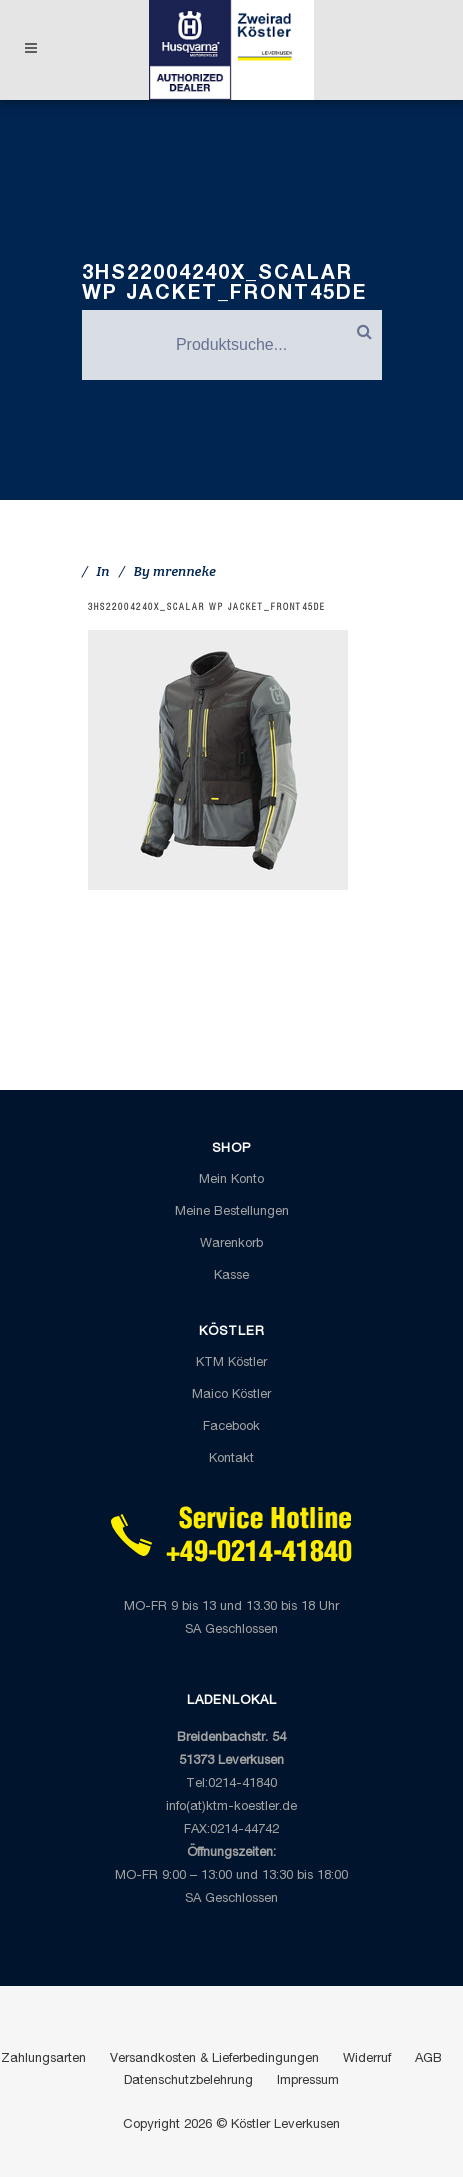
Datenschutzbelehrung (188, 2081)
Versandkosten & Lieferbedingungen (214, 2059)
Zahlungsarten (43, 2059)
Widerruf (367, 2059)
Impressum (308, 2081)
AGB (428, 2059)
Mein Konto (231, 1180)
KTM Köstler (231, 1363)
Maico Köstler (231, 1395)
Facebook (231, 1427)
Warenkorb (231, 1244)
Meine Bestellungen (232, 1212)
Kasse (231, 1276)
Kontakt (231, 1459)
